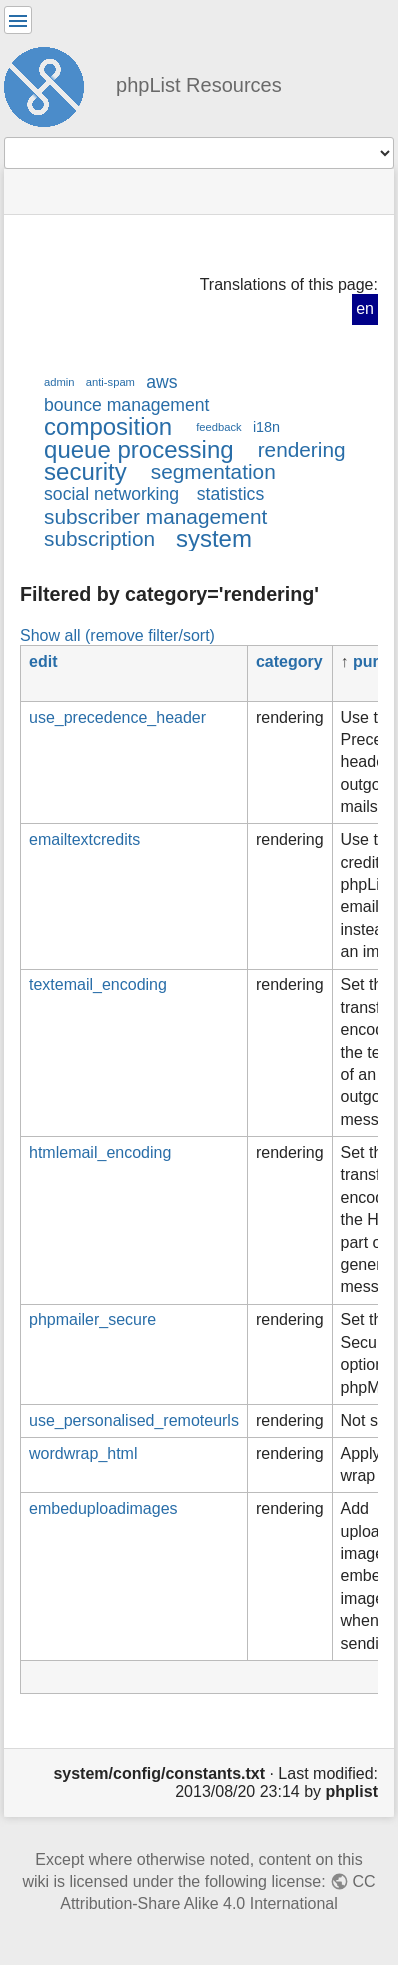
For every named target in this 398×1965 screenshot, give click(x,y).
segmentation (213, 471)
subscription (99, 538)
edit (43, 661)
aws (161, 382)
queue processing (139, 449)
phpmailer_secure (92, 1319)
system (214, 538)
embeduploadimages (103, 1508)
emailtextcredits (84, 839)
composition (108, 426)
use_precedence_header (117, 717)
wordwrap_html (83, 1453)
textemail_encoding (98, 984)
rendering (302, 449)
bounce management (126, 405)
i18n (266, 427)
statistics (231, 494)
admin (59, 382)
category (289, 661)
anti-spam (110, 382)
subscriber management (155, 516)
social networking (111, 494)
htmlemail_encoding (100, 1152)
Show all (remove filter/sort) (117, 635)
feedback (218, 427)
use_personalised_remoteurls (134, 1420)
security (85, 471)
